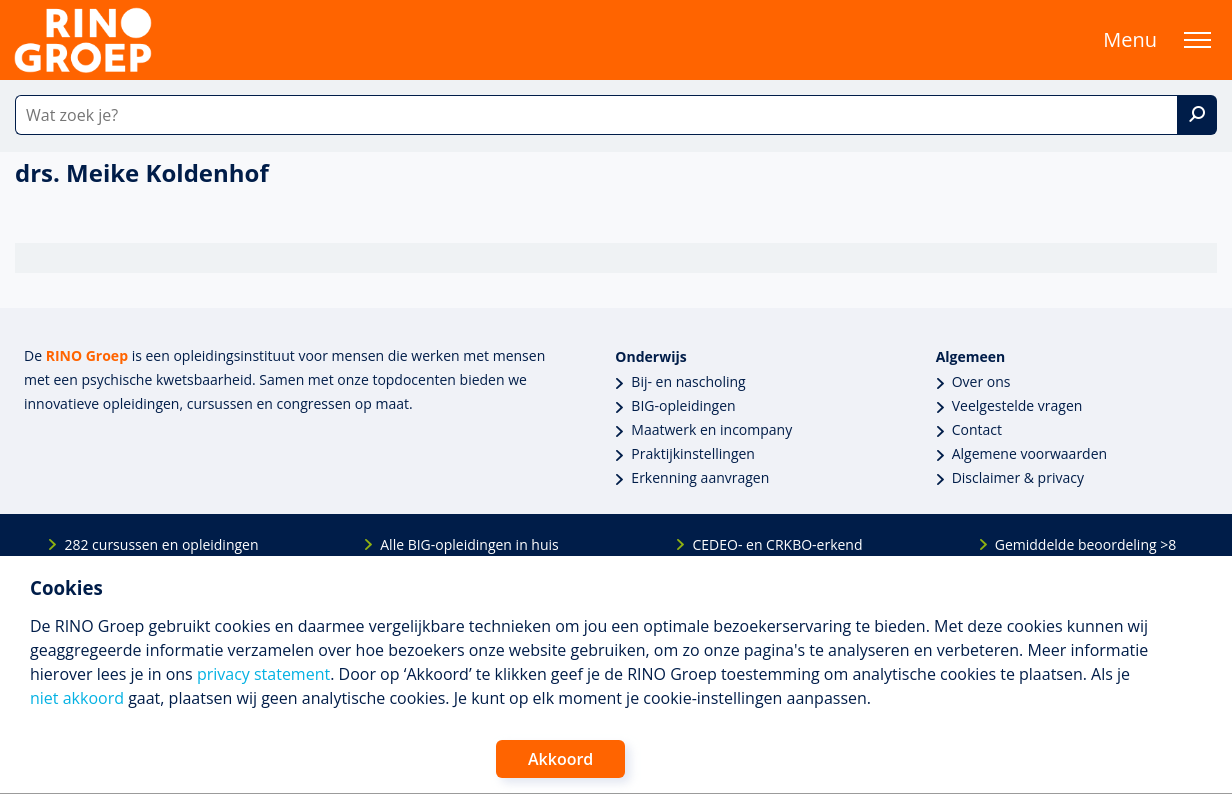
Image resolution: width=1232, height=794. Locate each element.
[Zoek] (1197, 115)
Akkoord (560, 759)
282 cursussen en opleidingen (161, 544)
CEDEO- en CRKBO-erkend (777, 544)
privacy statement (263, 674)
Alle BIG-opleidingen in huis (469, 544)
